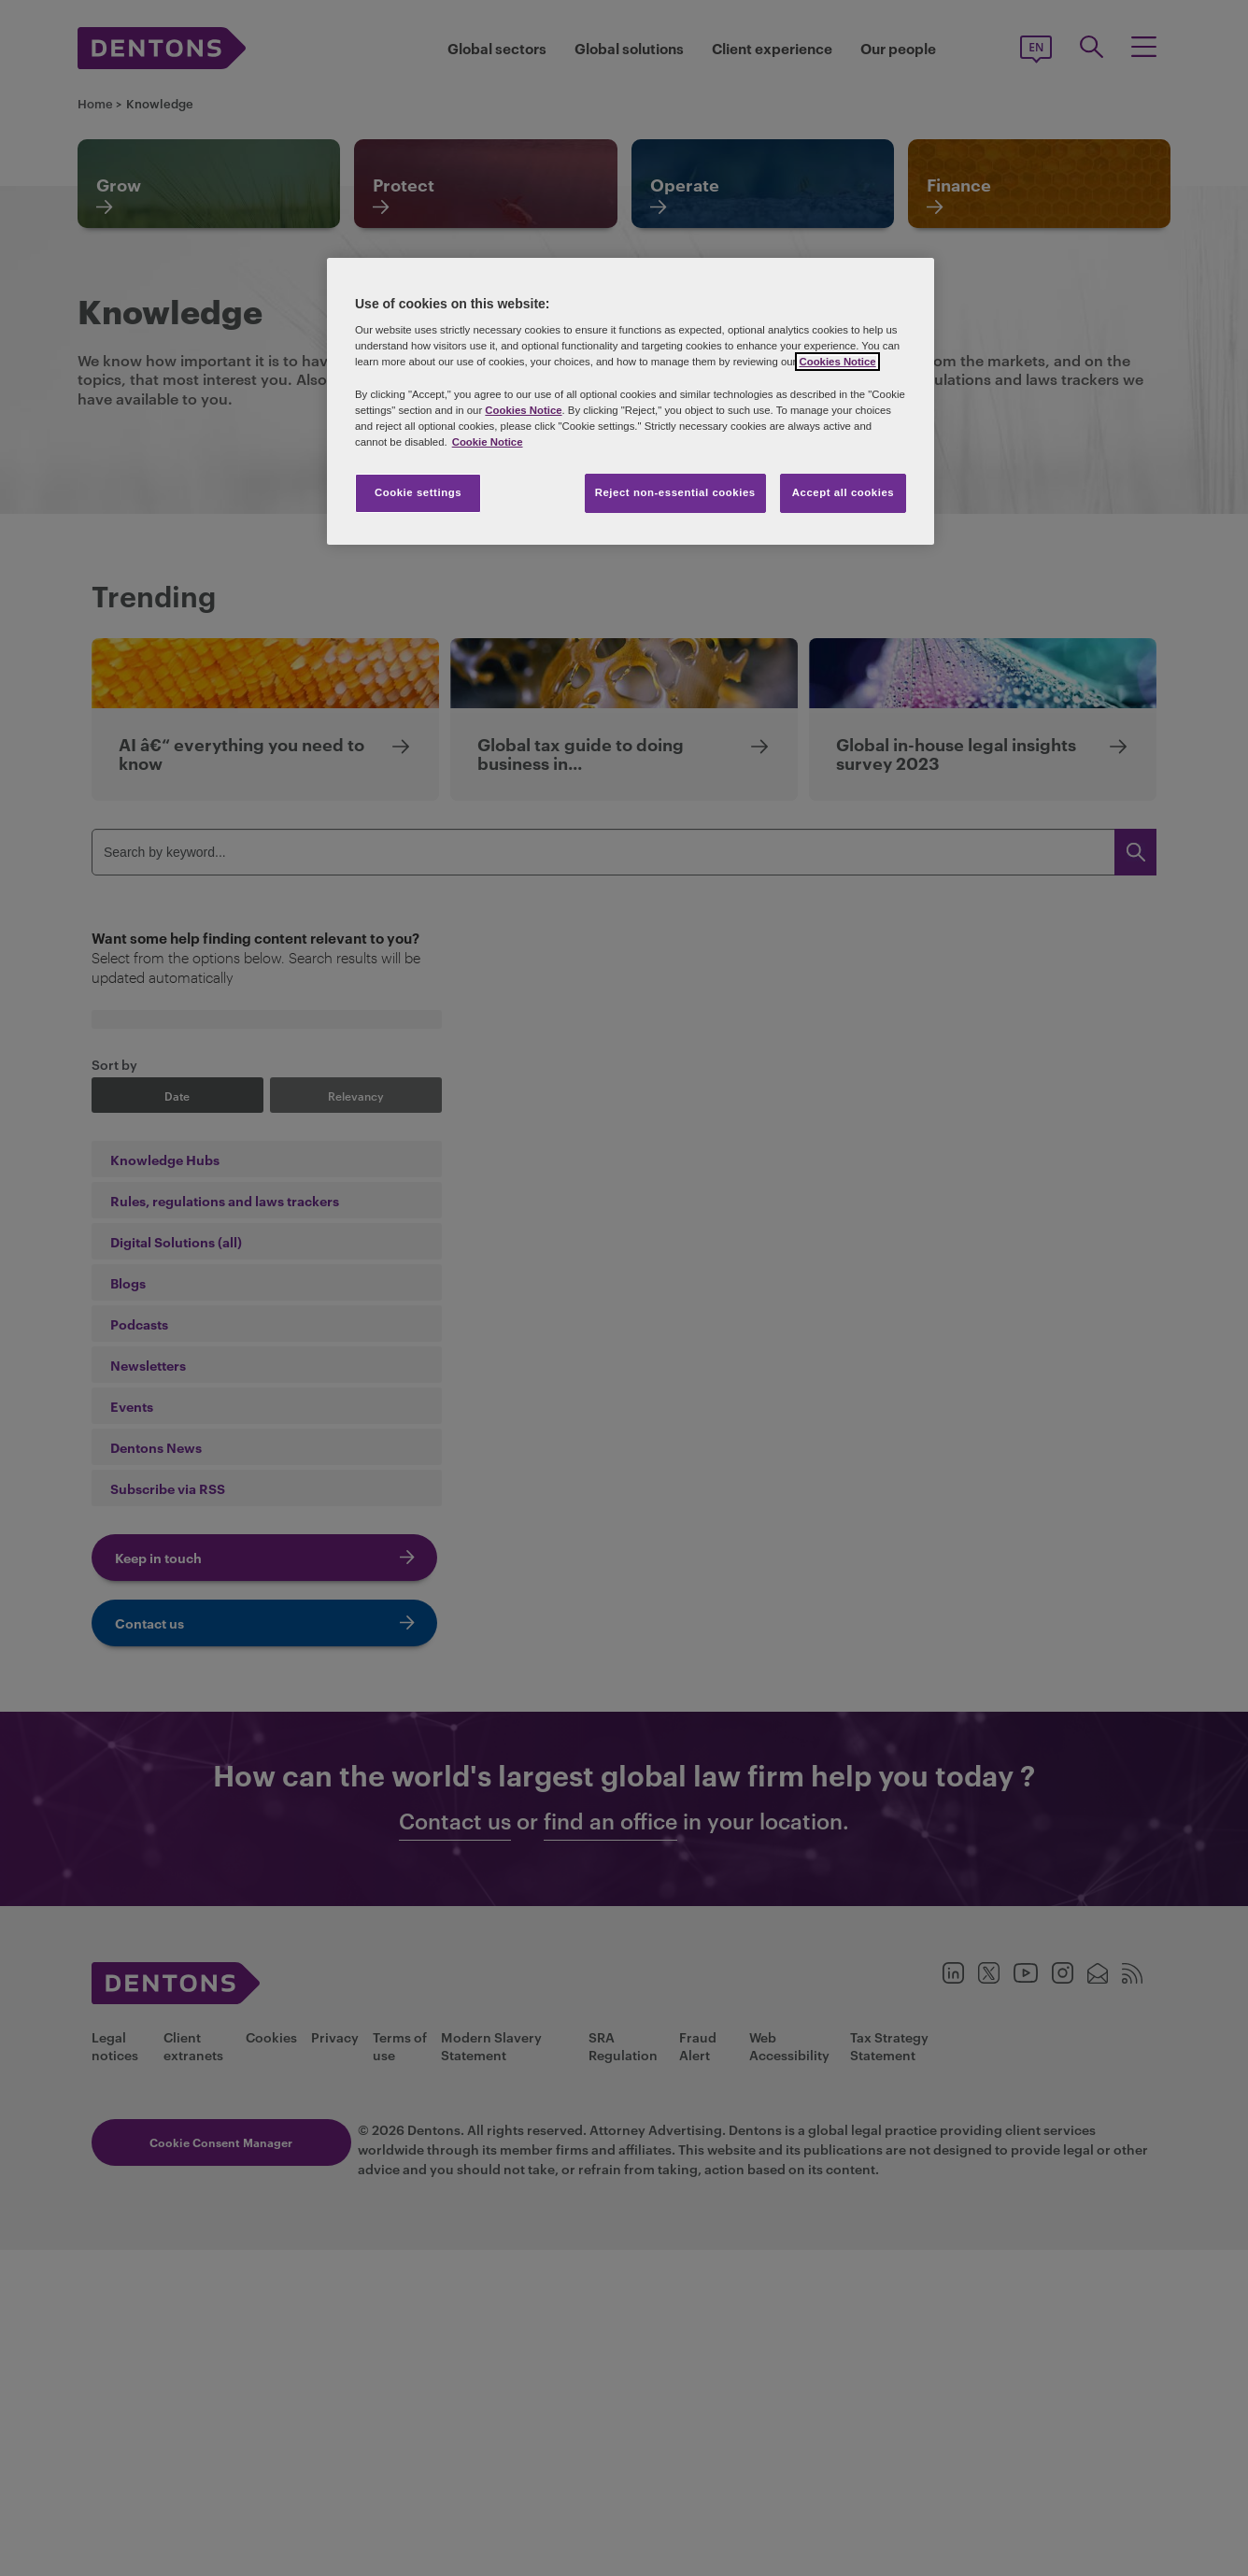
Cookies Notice (837, 361)
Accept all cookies (843, 492)
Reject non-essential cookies (675, 492)
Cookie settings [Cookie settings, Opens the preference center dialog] (418, 492)
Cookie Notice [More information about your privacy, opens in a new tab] (487, 442)
